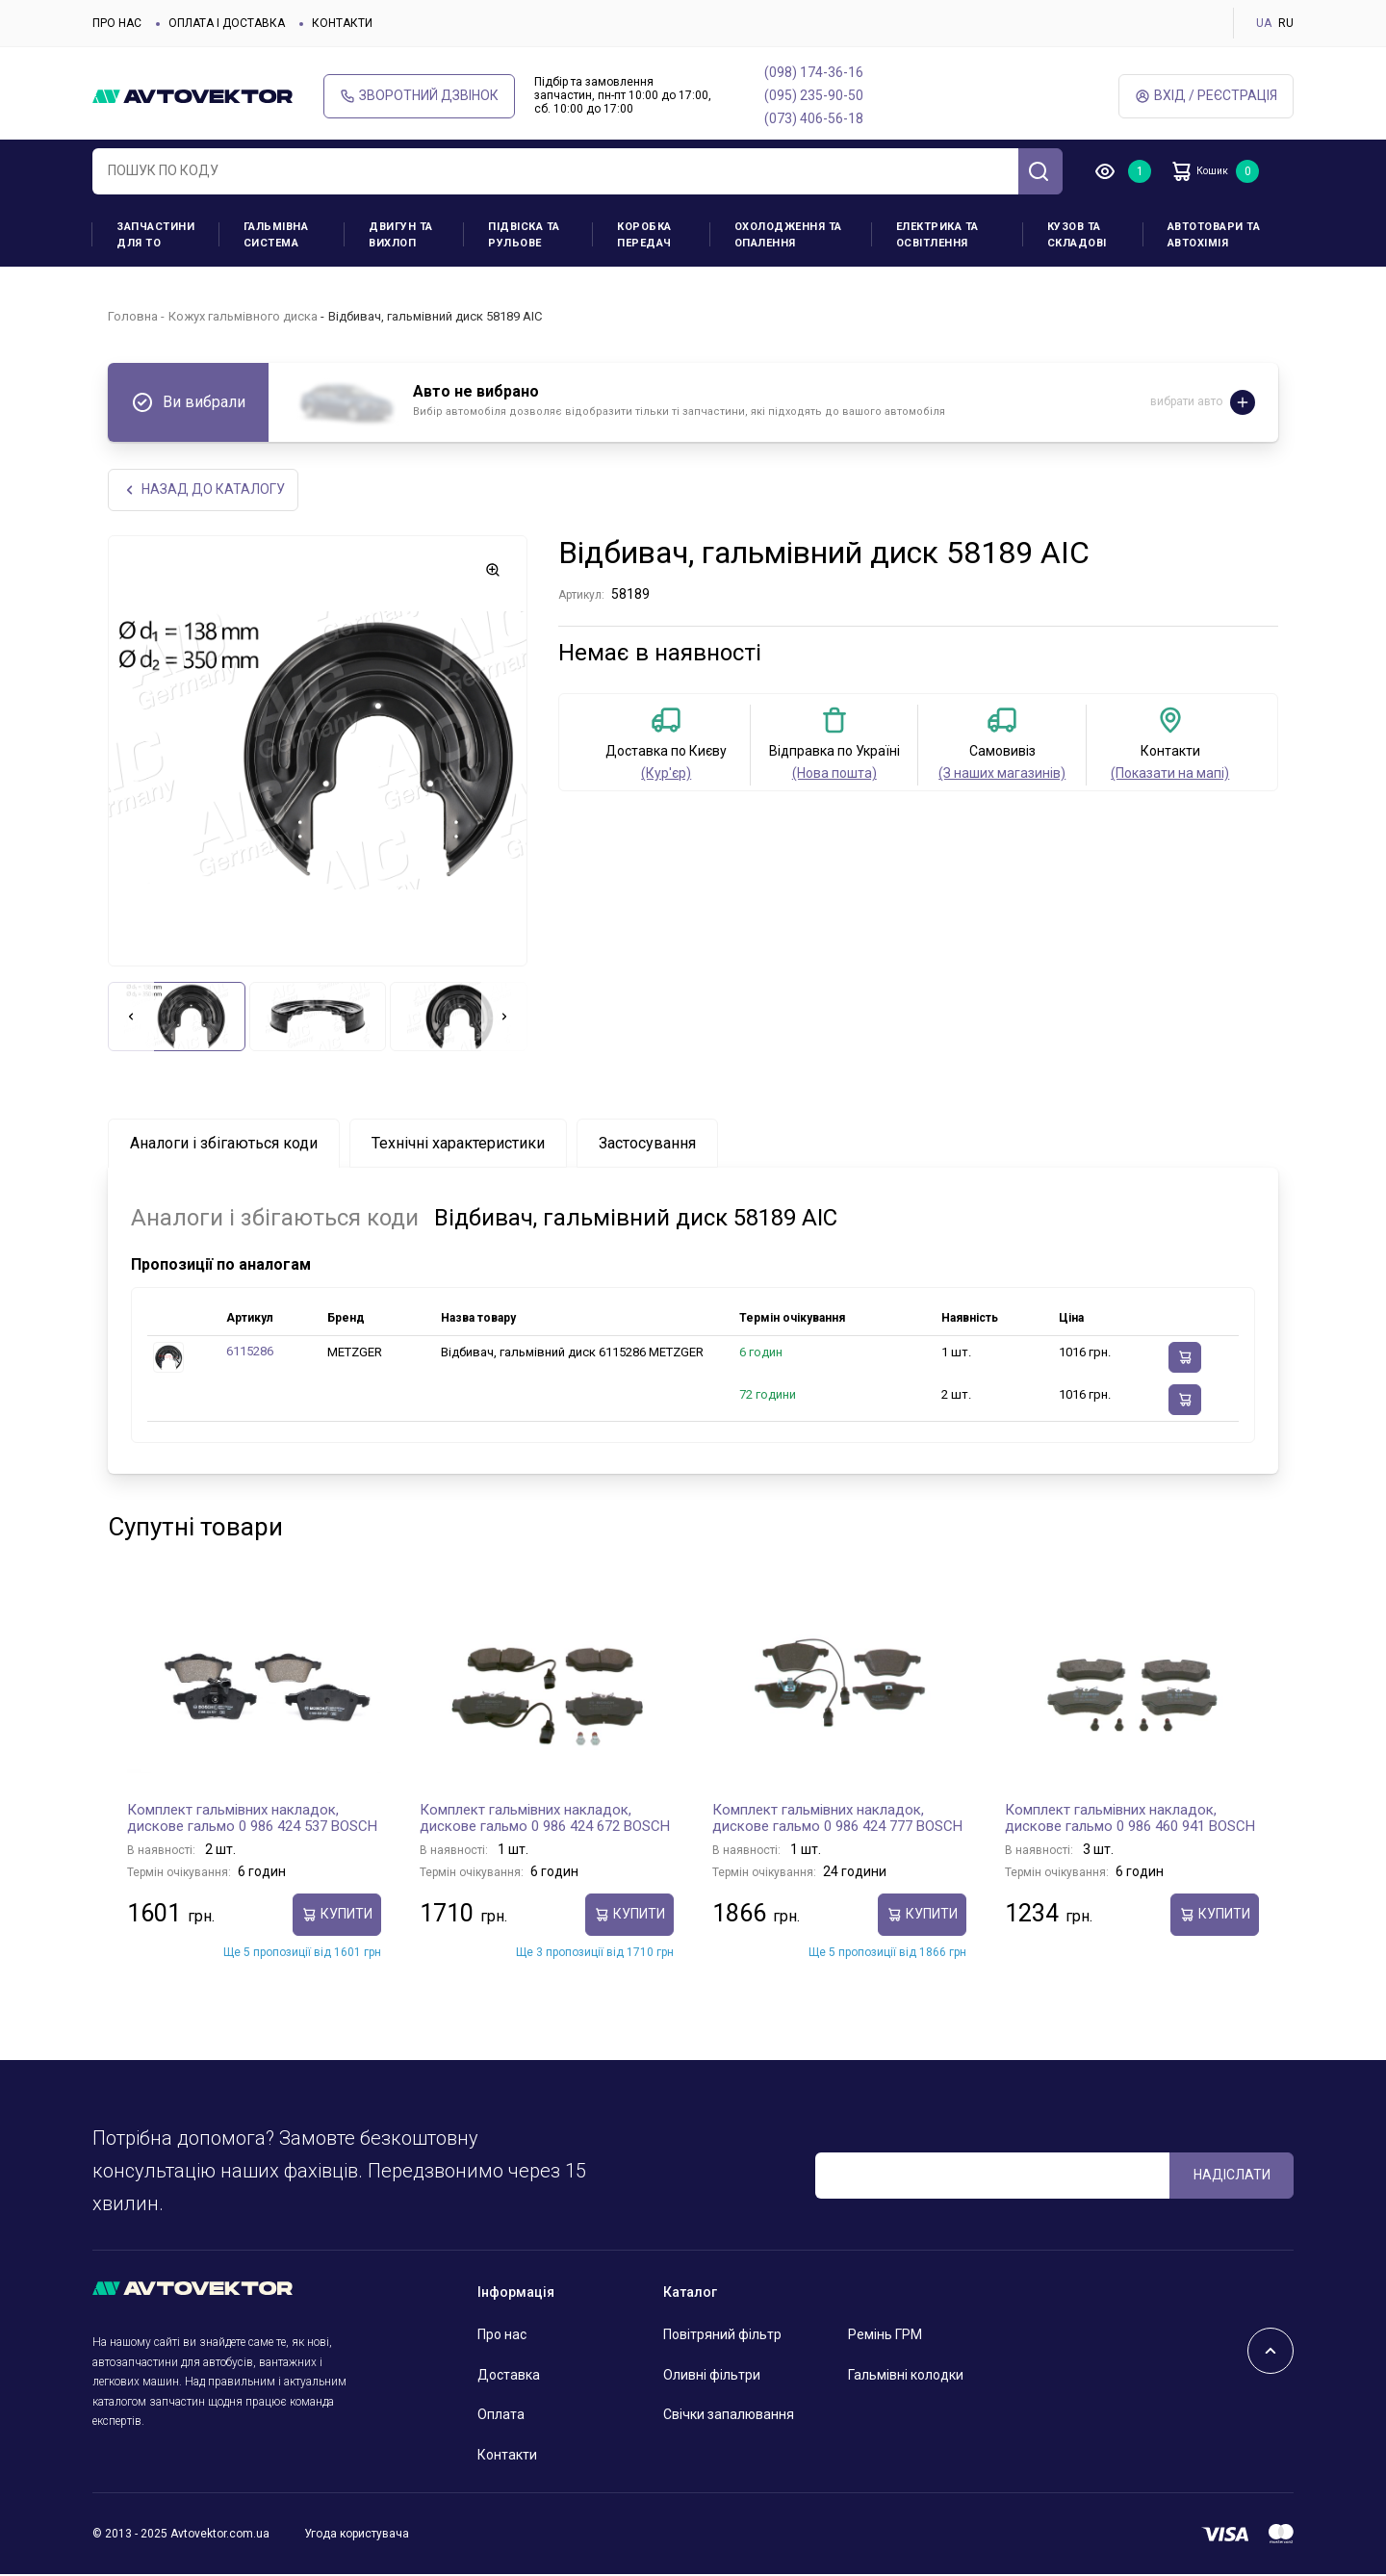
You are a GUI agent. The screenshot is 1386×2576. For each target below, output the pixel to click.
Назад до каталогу (205, 490)
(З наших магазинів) (1001, 775)
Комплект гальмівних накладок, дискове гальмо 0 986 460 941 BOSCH (1130, 1819)
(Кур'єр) (666, 775)
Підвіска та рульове (524, 234)
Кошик (1212, 171)
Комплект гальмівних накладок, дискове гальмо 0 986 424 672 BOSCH (545, 1819)
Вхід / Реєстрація (1206, 96)
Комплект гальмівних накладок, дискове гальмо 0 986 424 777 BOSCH (837, 1819)
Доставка (508, 2375)
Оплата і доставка (226, 23)
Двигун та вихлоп (401, 234)
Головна (133, 316)
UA (1263, 23)
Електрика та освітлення (937, 234)
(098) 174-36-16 (813, 72)
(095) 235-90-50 (813, 95)
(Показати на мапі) (1170, 775)
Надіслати (1232, 2176)
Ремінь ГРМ (885, 2336)
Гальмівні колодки (905, 2375)
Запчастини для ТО (155, 234)
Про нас (116, 23)
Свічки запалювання (728, 2416)
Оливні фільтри (711, 2375)
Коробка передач (644, 234)
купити (336, 1916)
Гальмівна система (276, 234)
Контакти (342, 23)
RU (1286, 23)
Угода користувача (356, 2535)
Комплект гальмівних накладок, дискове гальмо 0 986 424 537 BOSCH (252, 1819)
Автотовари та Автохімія (1214, 234)
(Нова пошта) (834, 775)
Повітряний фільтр (722, 2336)
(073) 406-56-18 (813, 118)
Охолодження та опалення (788, 234)
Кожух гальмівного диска (243, 316)
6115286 (249, 1353)
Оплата (501, 2416)
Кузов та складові (1077, 234)
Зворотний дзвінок (419, 96)
